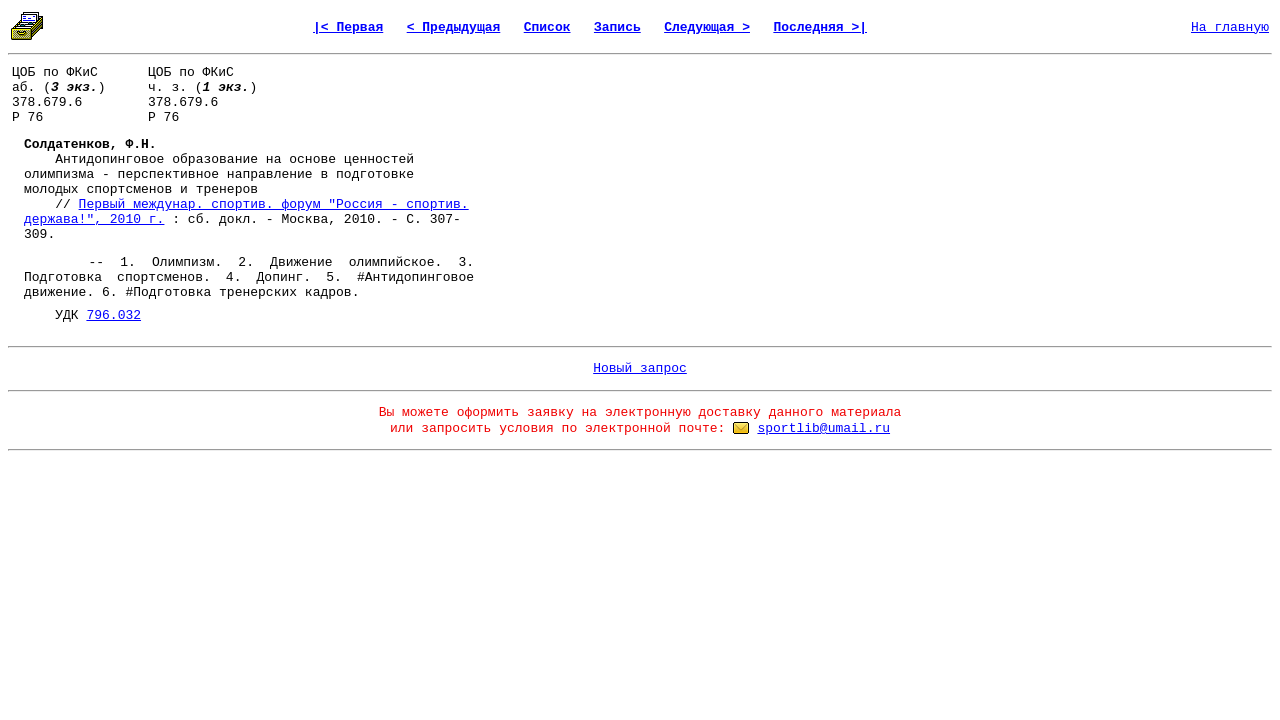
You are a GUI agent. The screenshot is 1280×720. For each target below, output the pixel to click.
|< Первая (348, 27)
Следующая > (707, 27)
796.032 (113, 315)
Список (547, 27)
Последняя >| (820, 27)
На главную (1230, 27)
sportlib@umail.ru (823, 428)
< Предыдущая (454, 27)
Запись (617, 27)
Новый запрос (640, 368)
